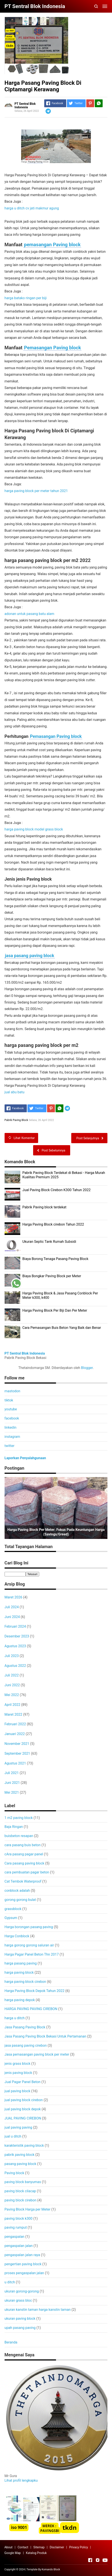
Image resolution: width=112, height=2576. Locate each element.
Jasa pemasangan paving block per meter (37, 2054)
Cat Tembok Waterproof (23, 1881)
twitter (10, 1446)
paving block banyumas (23, 2182)
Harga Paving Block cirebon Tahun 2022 (53, 1224)
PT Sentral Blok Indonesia (25, 1353)
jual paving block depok (23, 2109)
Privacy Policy (78, 2547)
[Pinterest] (90, 103)
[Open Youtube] (105, 2560)
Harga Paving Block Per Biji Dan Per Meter (54, 1310)
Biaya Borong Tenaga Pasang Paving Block (55, 1259)
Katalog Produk (36, 2553)
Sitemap (38, 2547)
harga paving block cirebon (25, 1982)
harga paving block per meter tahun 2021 (36, 491)
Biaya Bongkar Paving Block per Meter (51, 1276)
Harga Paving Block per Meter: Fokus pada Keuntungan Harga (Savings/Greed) (56, 1532)
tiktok (9, 1400)
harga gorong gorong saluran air (29, 1945)
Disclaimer (57, 2547)
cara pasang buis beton (23, 1845)
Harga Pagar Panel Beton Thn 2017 (32, 1954)
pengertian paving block (23, 2264)
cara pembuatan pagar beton (27, 1872)
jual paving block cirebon (24, 2100)
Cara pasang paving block (24, 1863)
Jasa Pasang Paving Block (25, 2027)
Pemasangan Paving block (52, 347)
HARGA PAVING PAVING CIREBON (31, 2009)
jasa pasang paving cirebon (26, 2045)
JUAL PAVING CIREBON (23, 2118)
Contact (23, 2547)
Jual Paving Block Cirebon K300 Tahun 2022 (56, 1190)
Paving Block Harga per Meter (28, 2209)
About (8, 2547)
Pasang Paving (35, 162)
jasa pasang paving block (29, 955)
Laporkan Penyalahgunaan (25, 1458)
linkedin (11, 1427)
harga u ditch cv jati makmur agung (32, 208)
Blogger (87, 1368)
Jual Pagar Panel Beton (23, 2082)
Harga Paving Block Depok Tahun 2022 (34, 1991)
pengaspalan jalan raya (22, 2255)
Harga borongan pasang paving (29, 1927)
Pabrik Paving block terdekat (44, 1207)
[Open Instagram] (97, 2560)
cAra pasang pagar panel (24, 1854)
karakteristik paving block (24, 2145)
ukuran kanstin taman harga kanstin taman (38, 2310)
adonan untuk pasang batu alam (29, 614)
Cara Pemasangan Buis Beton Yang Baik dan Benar (61, 1328)
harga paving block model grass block (34, 829)
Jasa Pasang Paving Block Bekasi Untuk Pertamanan (45, 2036)
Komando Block (51, 2569)
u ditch (10, 2282)
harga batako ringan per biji (26, 298)
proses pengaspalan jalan (24, 2273)
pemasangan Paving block (52, 244)
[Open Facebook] (90, 2560)
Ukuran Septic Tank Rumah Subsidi (49, 1242)
